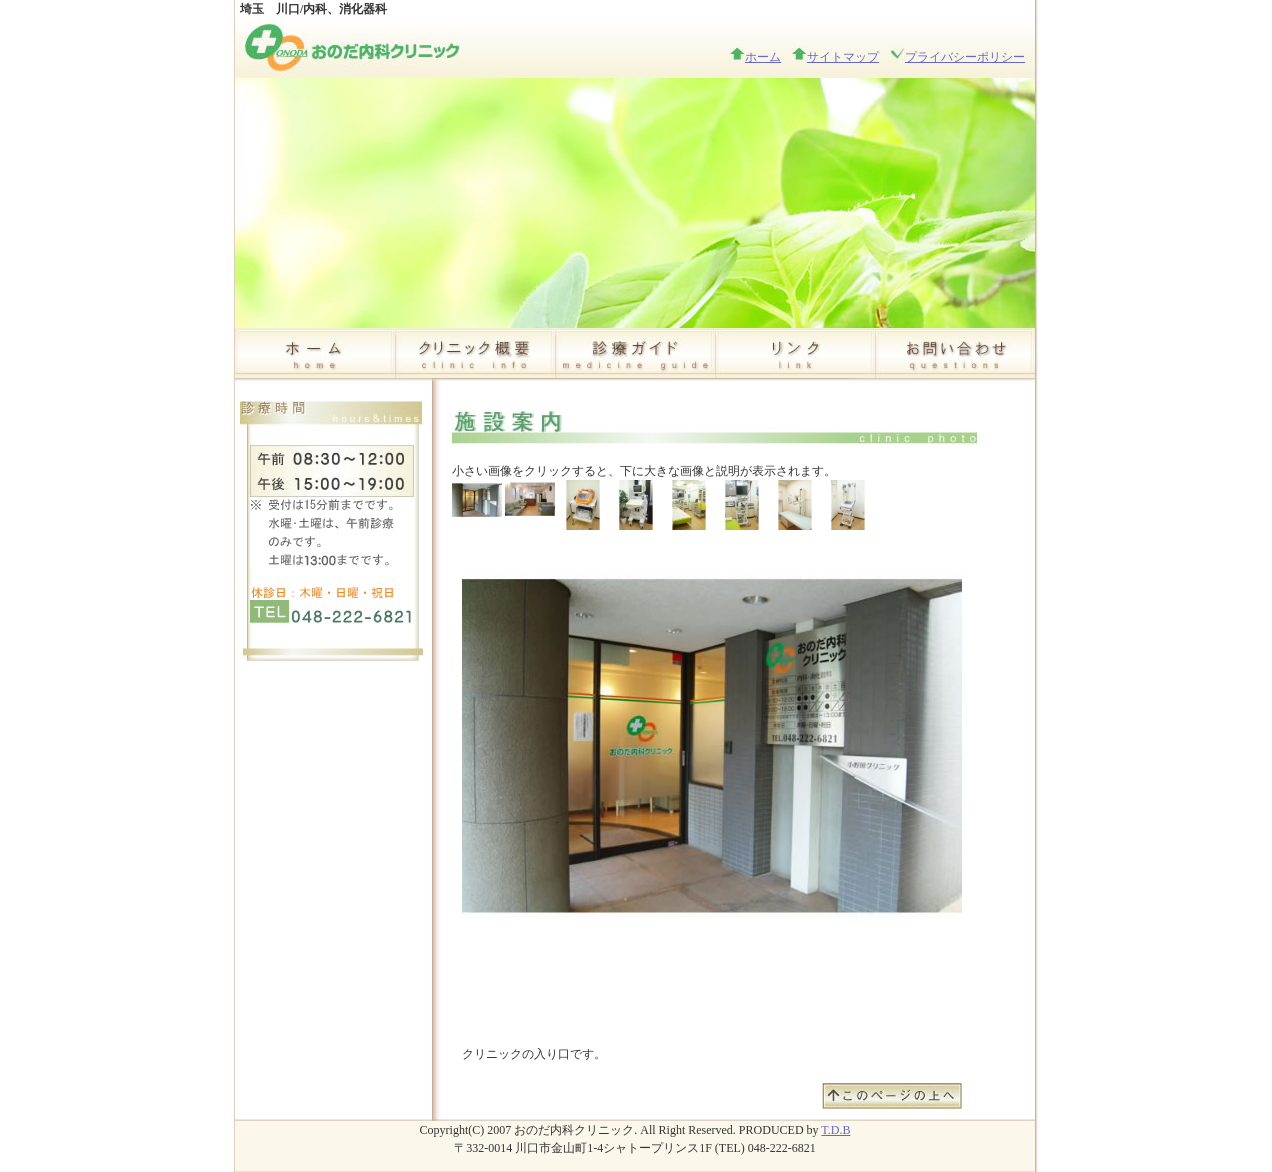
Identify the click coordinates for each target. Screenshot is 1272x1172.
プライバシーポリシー (965, 57)
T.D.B (835, 1130)
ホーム (763, 57)
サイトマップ (843, 57)
